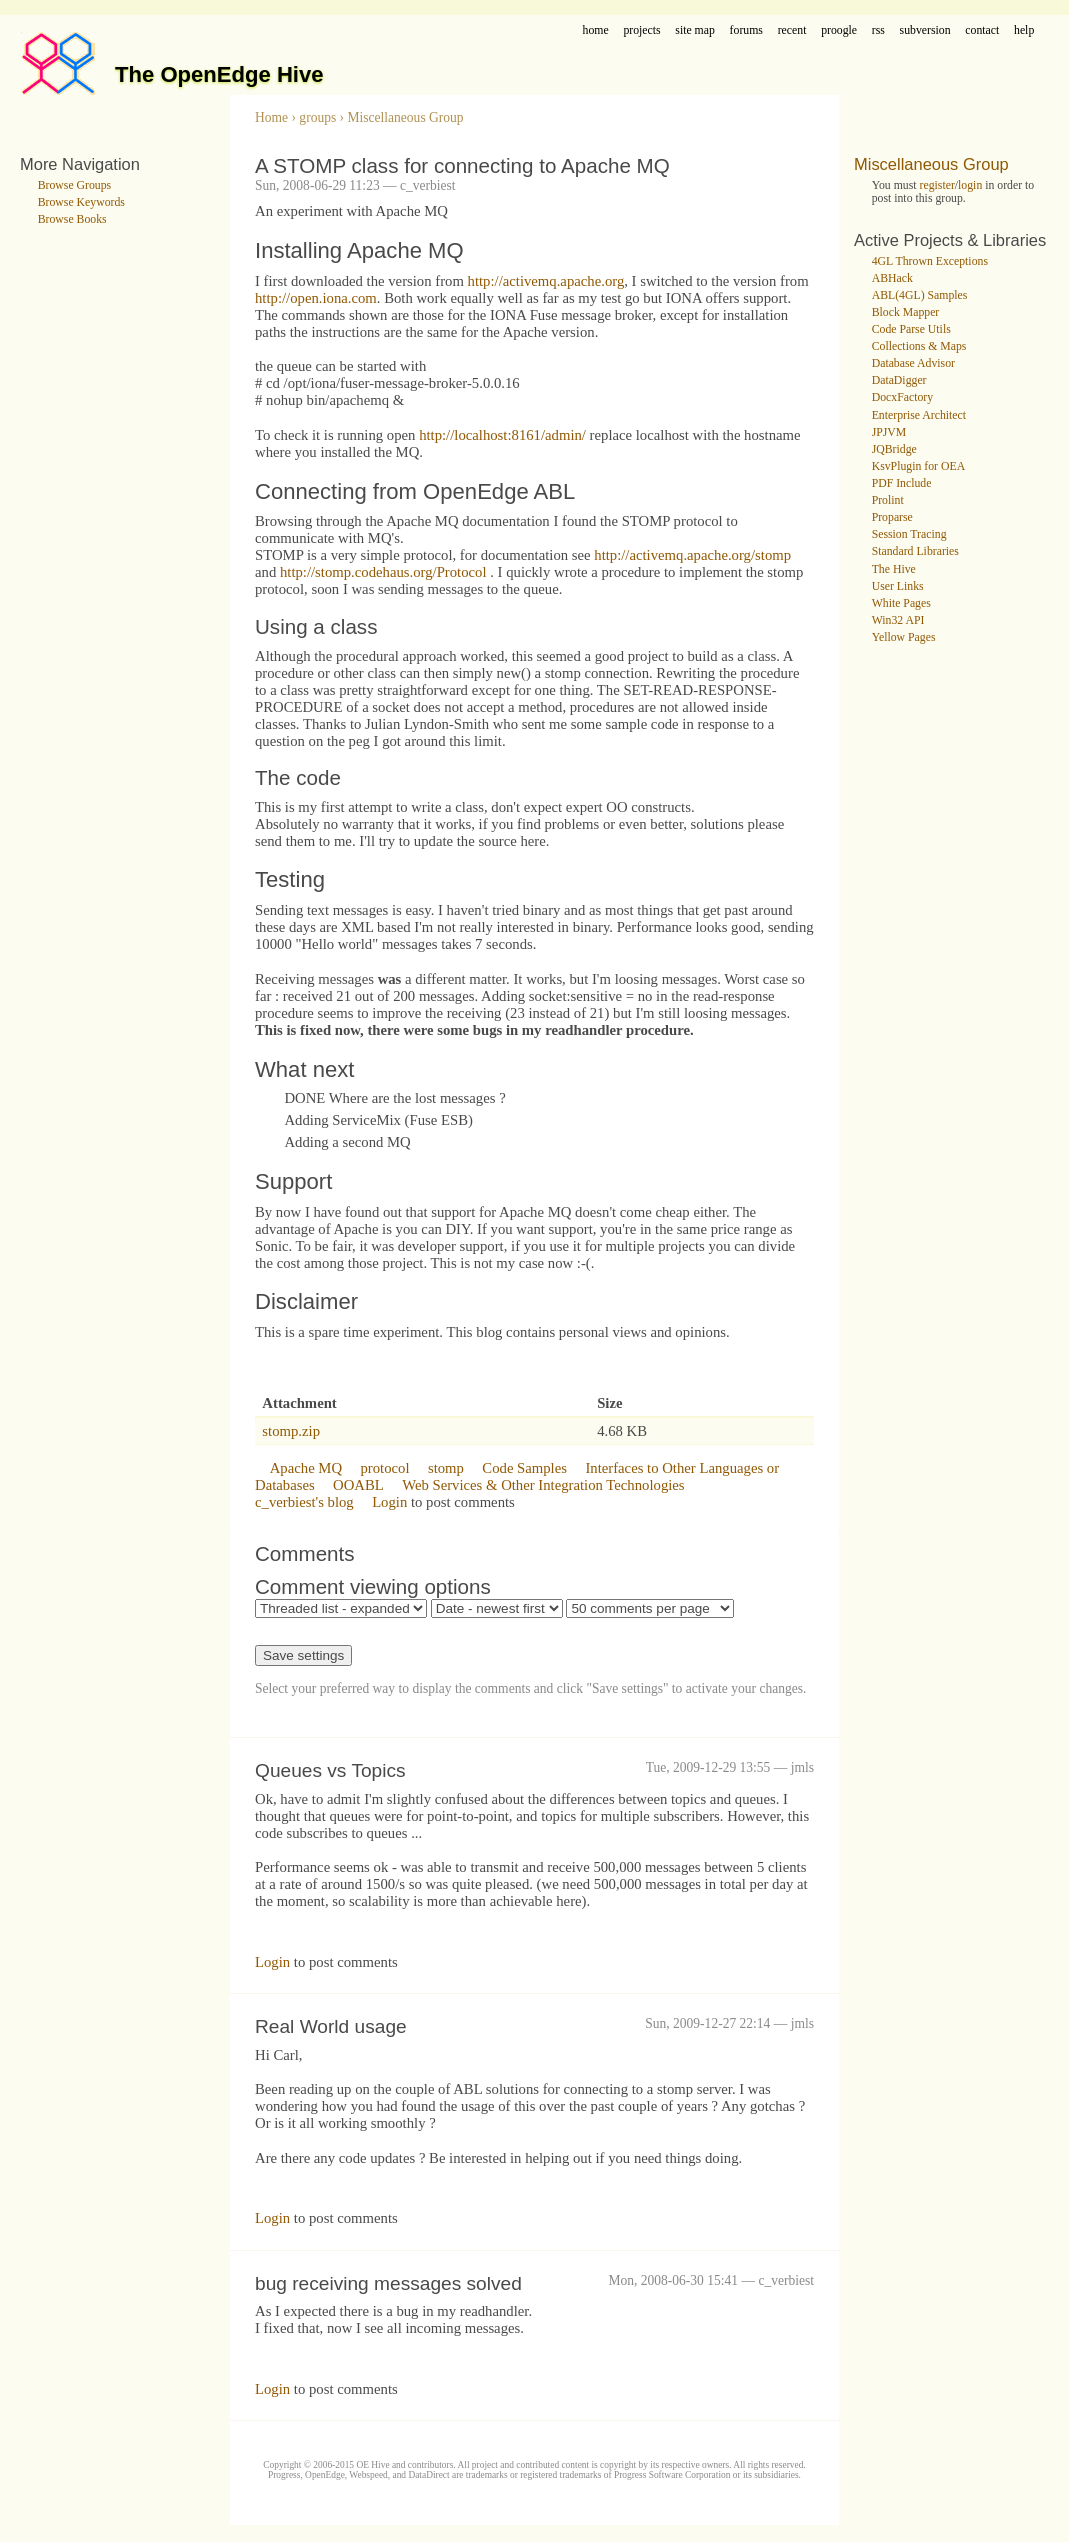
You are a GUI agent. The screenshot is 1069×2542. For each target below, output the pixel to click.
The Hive (894, 569)
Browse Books (72, 219)
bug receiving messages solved (388, 2283)
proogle (839, 30)
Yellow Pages (904, 637)
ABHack (892, 278)
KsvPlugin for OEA (918, 466)
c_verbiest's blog (304, 1502)
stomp (446, 1468)
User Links (898, 586)
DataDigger (899, 380)
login (970, 185)
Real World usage (331, 2026)
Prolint (888, 500)
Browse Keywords (81, 202)
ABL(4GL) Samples (920, 295)
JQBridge (894, 449)
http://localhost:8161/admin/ (502, 435)
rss (878, 30)
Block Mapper (906, 312)
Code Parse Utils (911, 329)
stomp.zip (291, 1431)
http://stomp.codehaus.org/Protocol (383, 572)
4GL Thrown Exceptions (930, 261)
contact (982, 30)
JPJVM (889, 432)
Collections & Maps (919, 346)
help (1024, 30)
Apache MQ (306, 1468)
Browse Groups (75, 185)
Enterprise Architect (919, 415)
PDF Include (902, 483)
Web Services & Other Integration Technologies (543, 1485)
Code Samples (524, 1468)
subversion (925, 30)
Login (389, 1502)
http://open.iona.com (316, 298)
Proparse (892, 517)
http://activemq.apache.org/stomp (692, 555)
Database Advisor (913, 363)
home (596, 30)
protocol (384, 1468)
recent (792, 30)
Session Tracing (909, 534)
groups (317, 117)
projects (641, 30)
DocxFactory (902, 397)
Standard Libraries (915, 551)
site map (695, 30)
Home (271, 117)
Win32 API (898, 620)
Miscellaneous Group (405, 117)
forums (746, 30)
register (937, 185)
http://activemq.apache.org (546, 281)
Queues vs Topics (330, 1770)
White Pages (901, 603)
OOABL (358, 1485)
